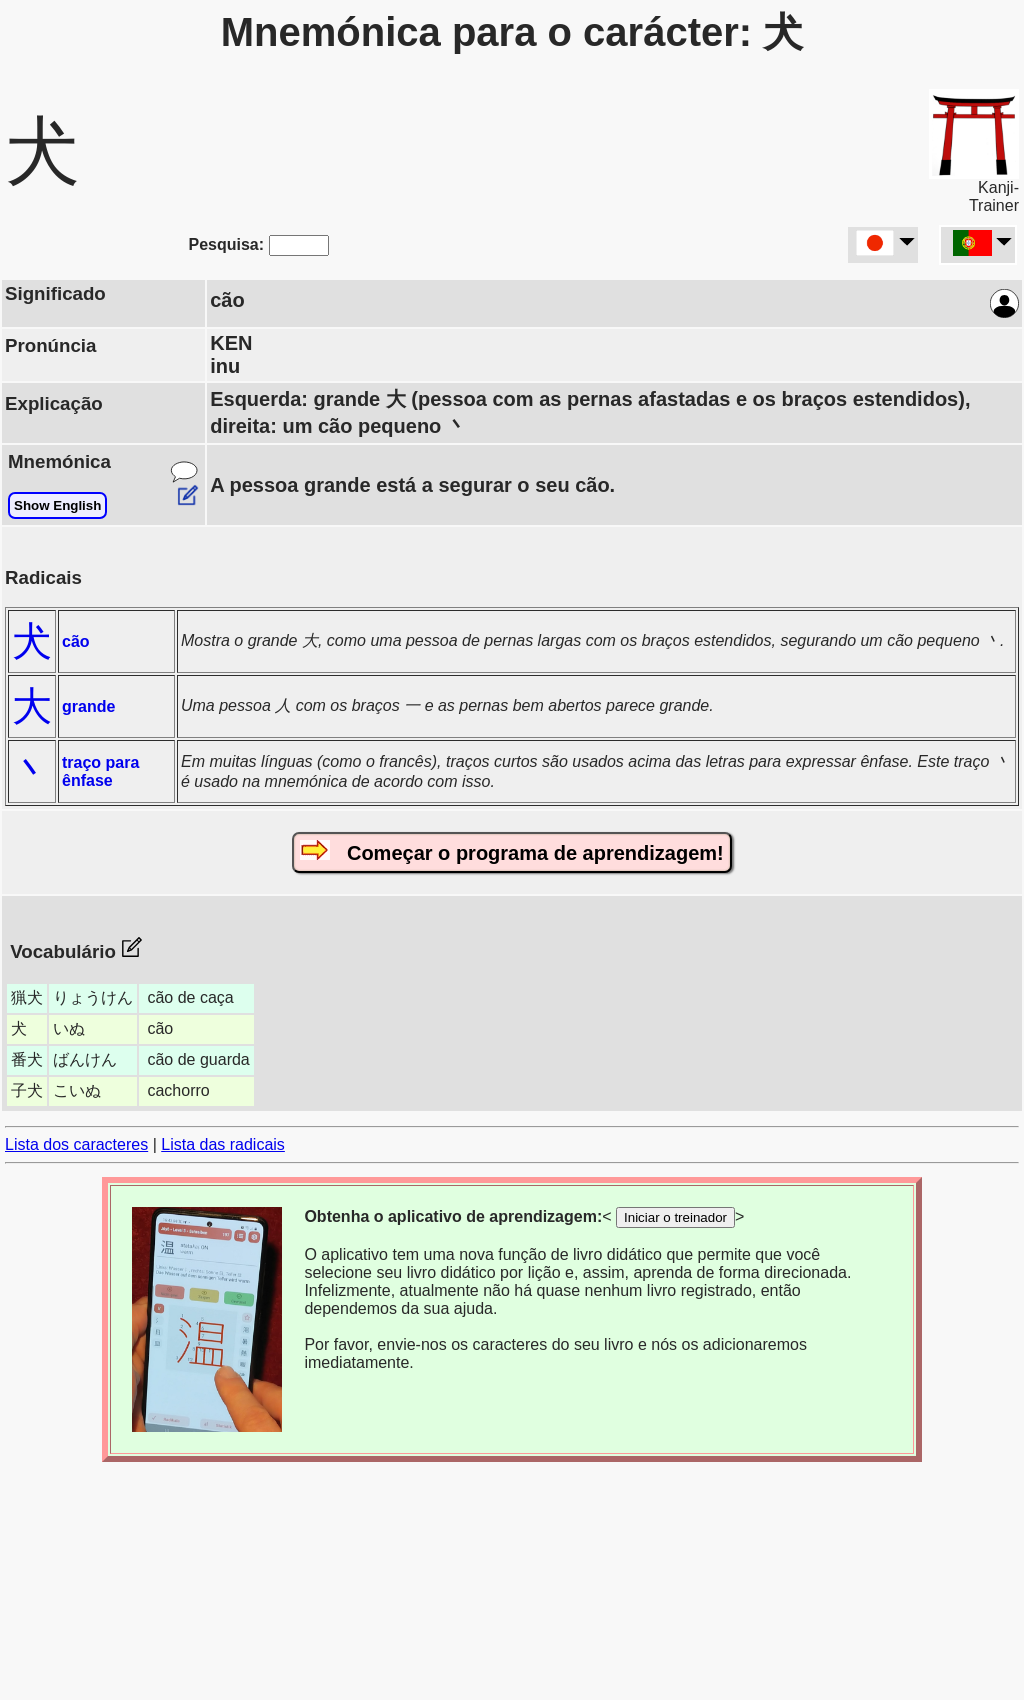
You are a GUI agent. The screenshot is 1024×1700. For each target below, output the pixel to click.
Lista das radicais (223, 1144)
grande (88, 706)
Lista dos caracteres (76, 1144)
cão (76, 641)
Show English (57, 505)
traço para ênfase (100, 771)
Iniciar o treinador (675, 1217)
